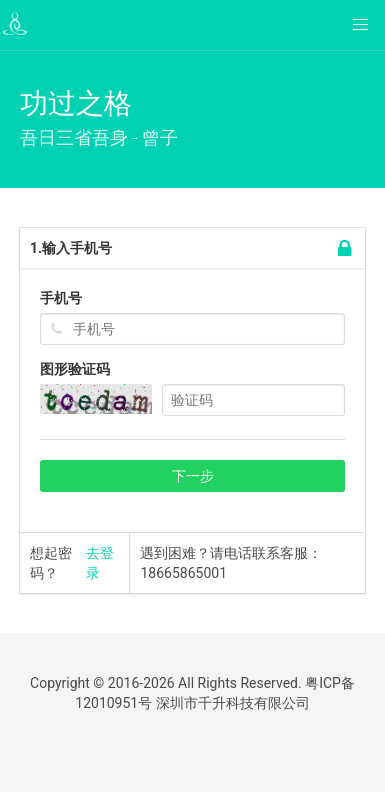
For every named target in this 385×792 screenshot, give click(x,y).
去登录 (100, 563)
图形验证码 (75, 369)
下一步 (193, 476)
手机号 (61, 298)
